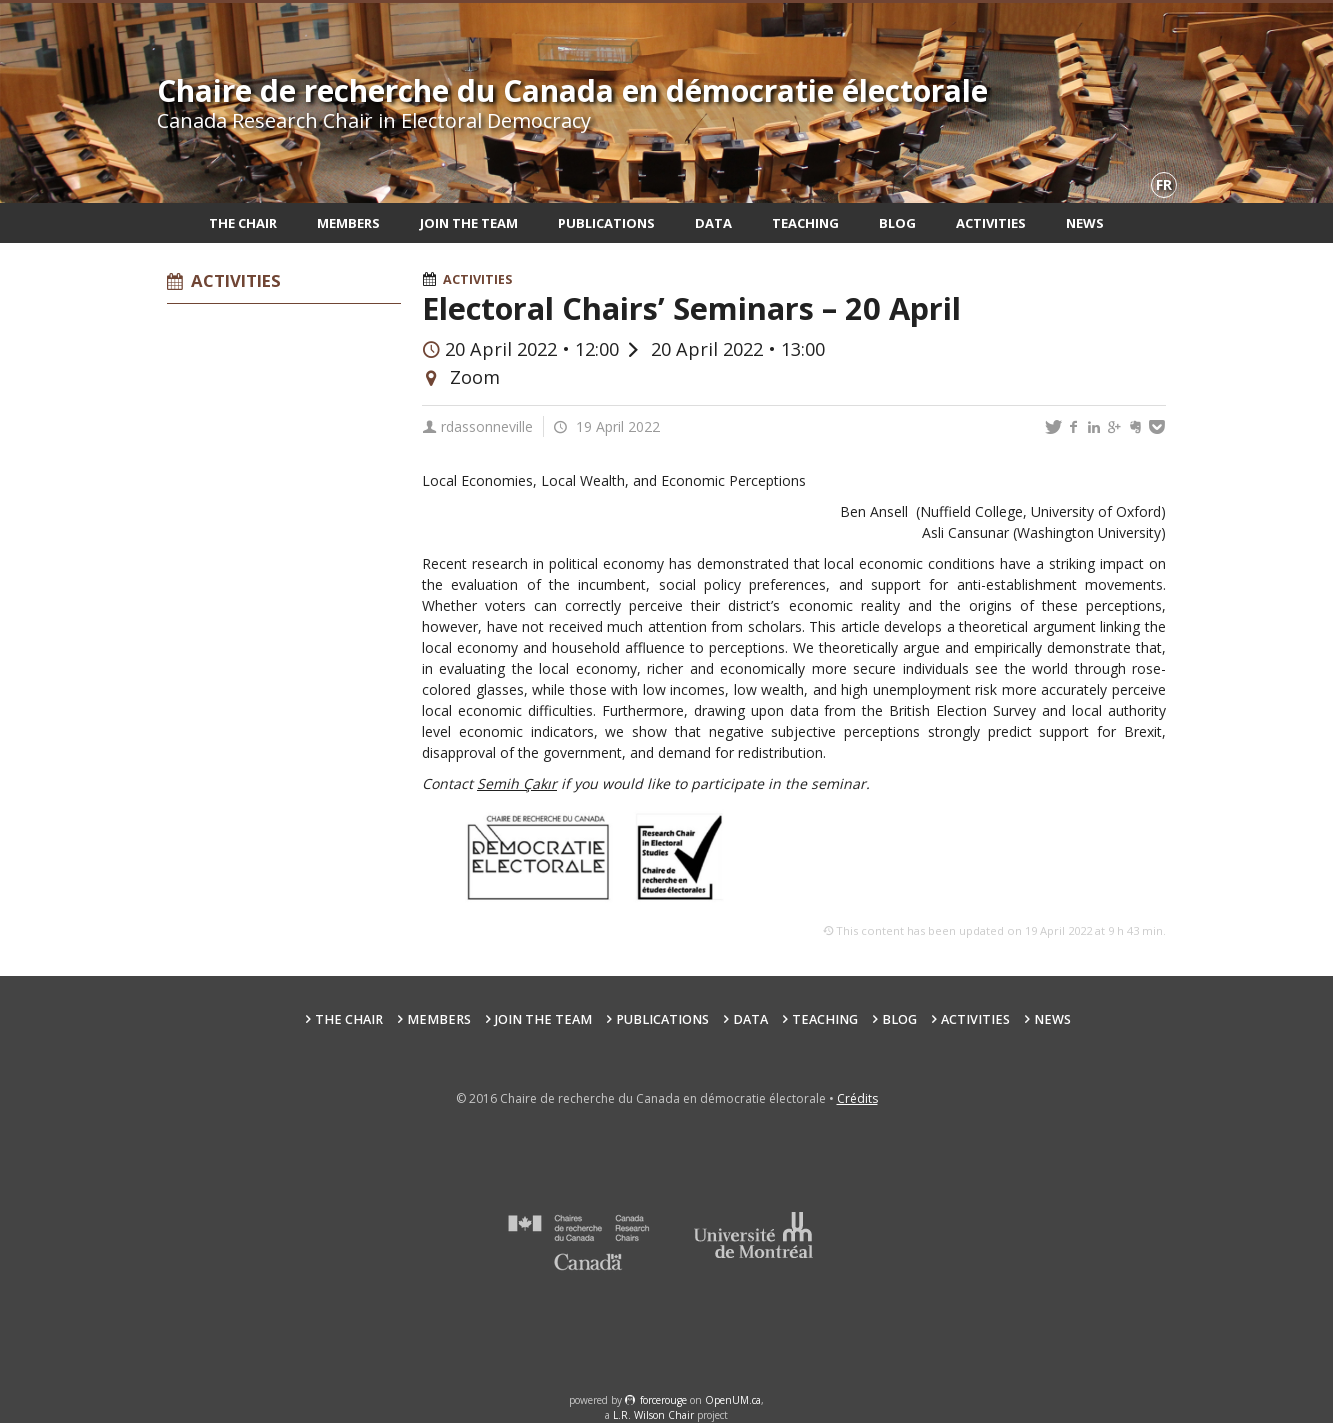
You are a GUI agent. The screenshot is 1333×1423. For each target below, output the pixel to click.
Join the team (469, 223)
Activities (991, 223)
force (663, 1400)
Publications (606, 223)
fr (1164, 184)
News (1085, 223)
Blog (897, 223)
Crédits (857, 1098)
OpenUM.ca (733, 1400)
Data (713, 223)
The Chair (243, 223)
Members (348, 223)
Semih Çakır (517, 783)
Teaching (805, 223)
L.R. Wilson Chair (653, 1415)
